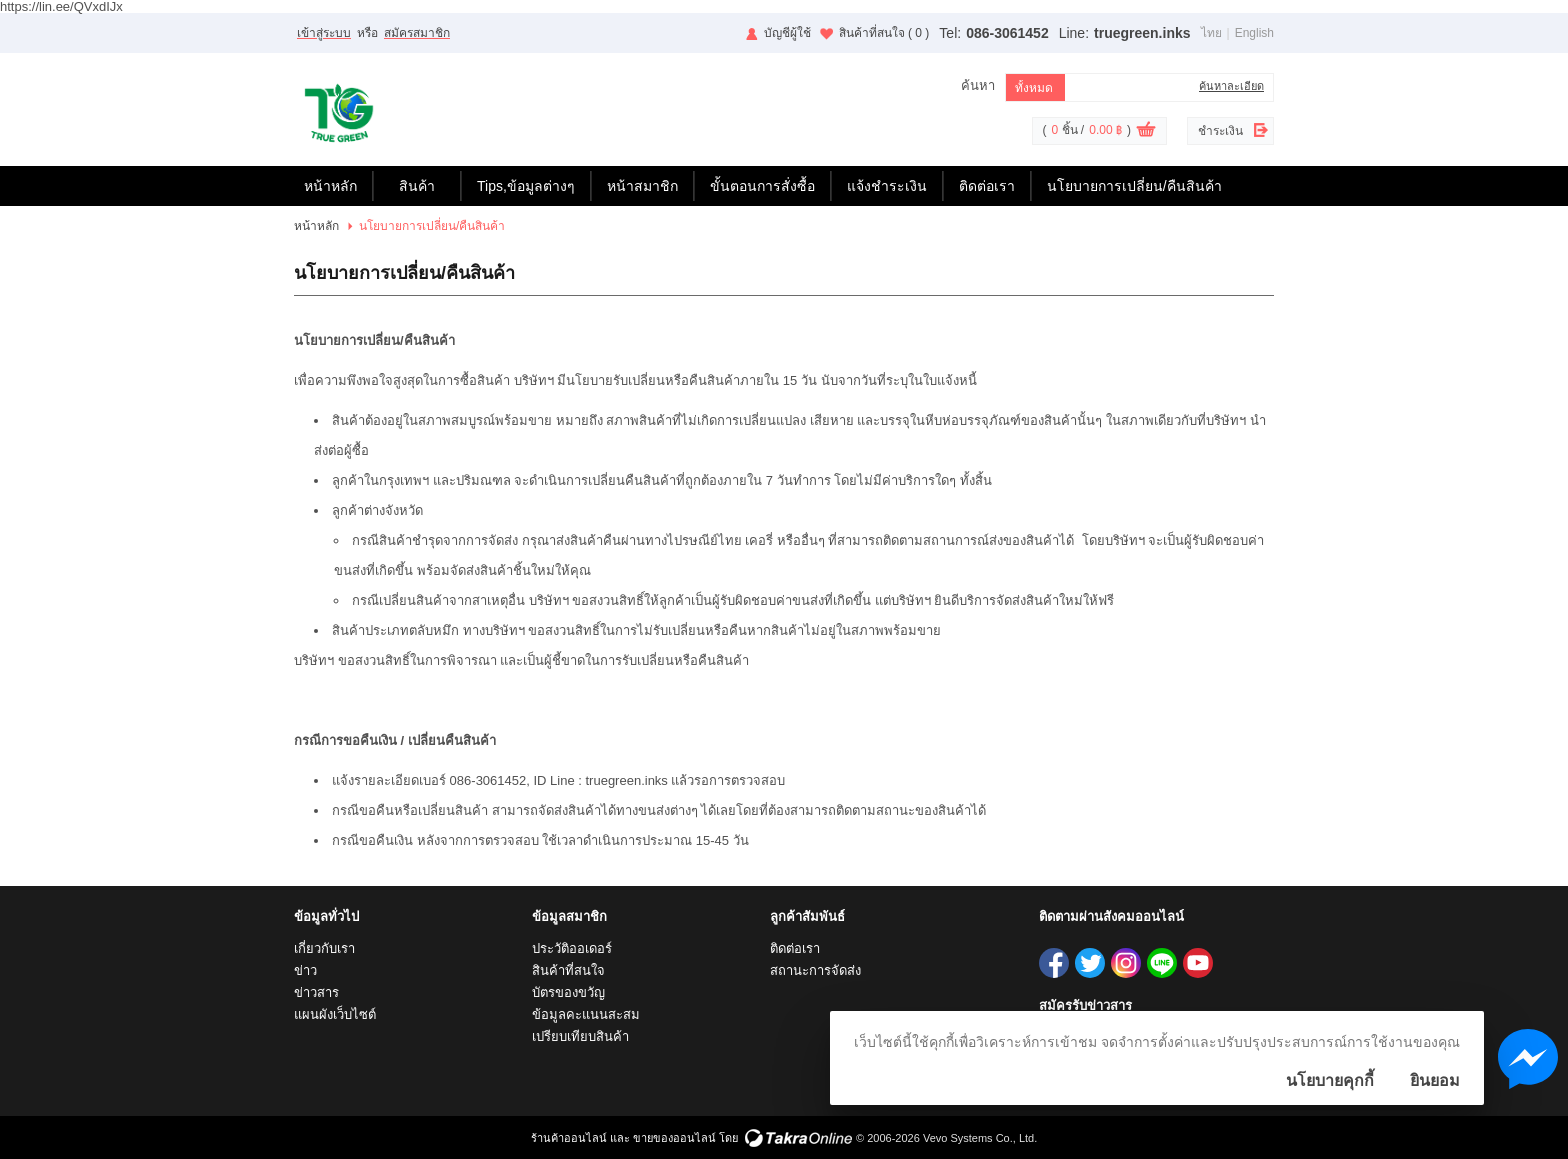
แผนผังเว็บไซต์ (335, 1014)
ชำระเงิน (1220, 131)
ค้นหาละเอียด (1231, 86)
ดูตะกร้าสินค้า (1146, 132)
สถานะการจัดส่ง (815, 970)
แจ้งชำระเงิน (887, 186)
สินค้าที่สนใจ (884, 33)
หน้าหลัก (330, 186)
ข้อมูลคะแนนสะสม (586, 1014)
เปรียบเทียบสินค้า (580, 1036)
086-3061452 (1007, 33)
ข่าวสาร (316, 992)
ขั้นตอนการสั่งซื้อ (762, 186)
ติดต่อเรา (987, 186)
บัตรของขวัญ (568, 992)
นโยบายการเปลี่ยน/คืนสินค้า (1134, 186)
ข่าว (305, 970)
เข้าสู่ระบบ (324, 33)
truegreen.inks (1142, 33)
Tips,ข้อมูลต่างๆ (526, 186)
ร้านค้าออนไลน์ (569, 1138)
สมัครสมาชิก (417, 33)
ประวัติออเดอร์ (572, 948)
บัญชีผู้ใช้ (787, 33)
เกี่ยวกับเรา (324, 948)
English (1254, 33)
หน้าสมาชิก (642, 186)
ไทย (1211, 33)
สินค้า (417, 186)
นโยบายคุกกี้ (1330, 1080)
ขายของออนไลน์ (674, 1138)
